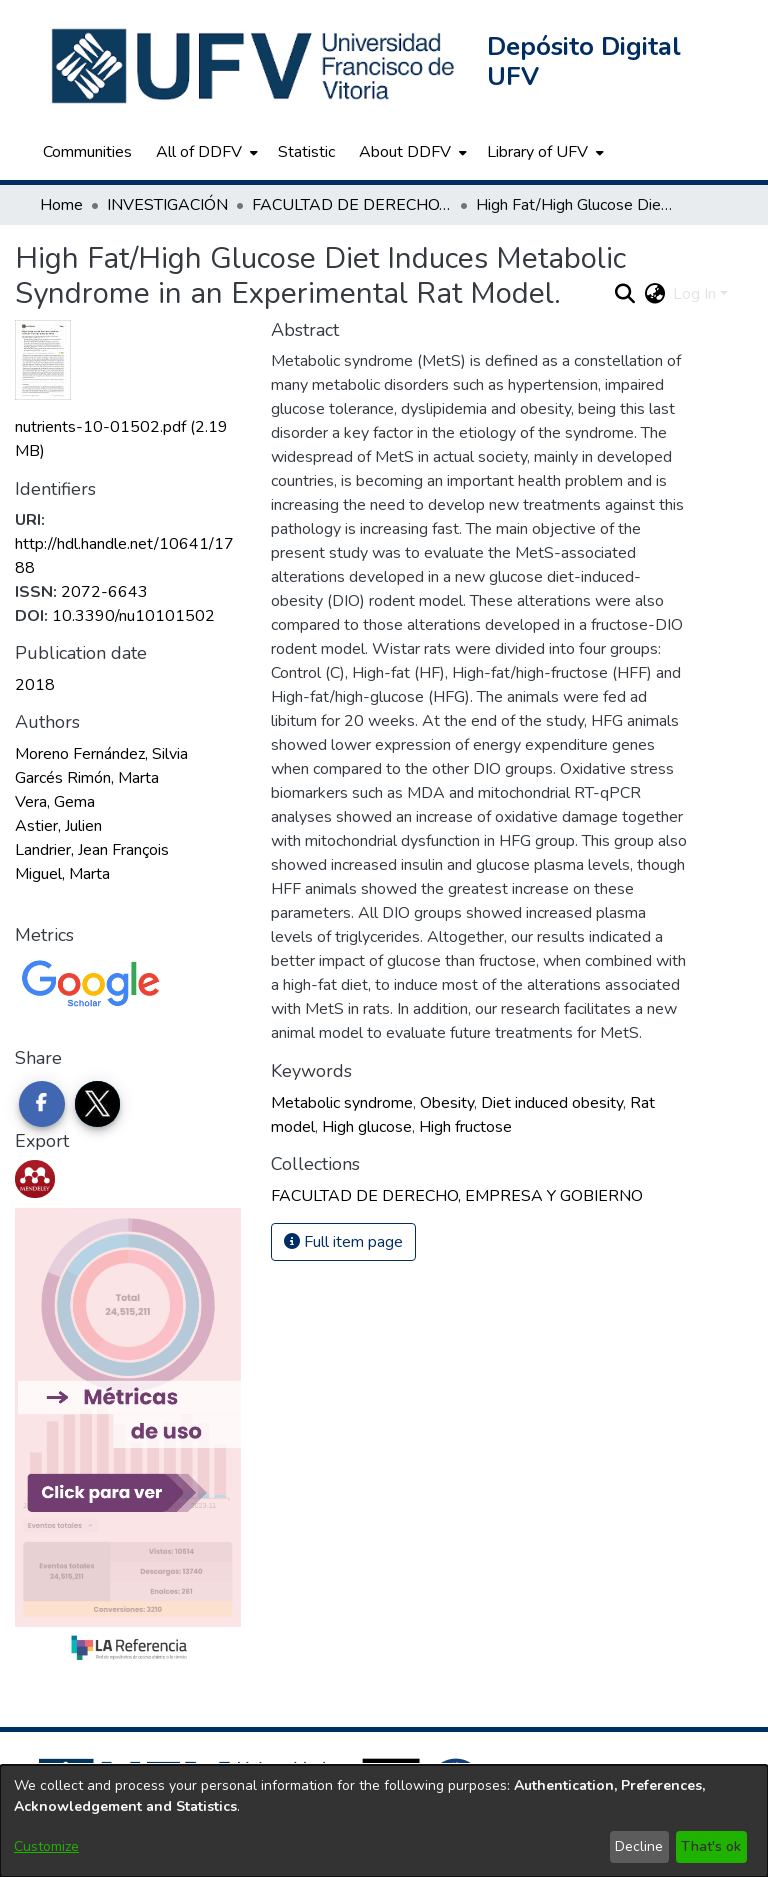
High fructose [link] (465, 1127)
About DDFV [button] (405, 152)
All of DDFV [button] (199, 152)
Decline (639, 1846)
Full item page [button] (343, 1242)
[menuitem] (205, 152)
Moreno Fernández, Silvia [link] (101, 754)
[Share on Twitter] (98, 1104)
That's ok (711, 1846)
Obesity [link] (447, 1103)
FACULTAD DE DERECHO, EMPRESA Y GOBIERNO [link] (352, 205)
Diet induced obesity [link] (552, 1103)
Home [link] (61, 205)
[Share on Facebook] (42, 1104)
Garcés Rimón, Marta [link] (87, 778)
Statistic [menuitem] (306, 152)
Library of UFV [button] (537, 152)
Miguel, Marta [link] (62, 874)
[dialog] (384, 1821)
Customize (46, 1846)
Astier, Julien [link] (58, 826)
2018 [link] (35, 685)
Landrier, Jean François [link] (92, 850)
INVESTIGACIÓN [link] (167, 205)
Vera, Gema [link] (55, 802)
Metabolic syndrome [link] (342, 1103)
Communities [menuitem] (87, 152)
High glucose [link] (367, 1127)
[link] (457, 1196)
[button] (255, 66)
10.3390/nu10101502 (133, 616)
